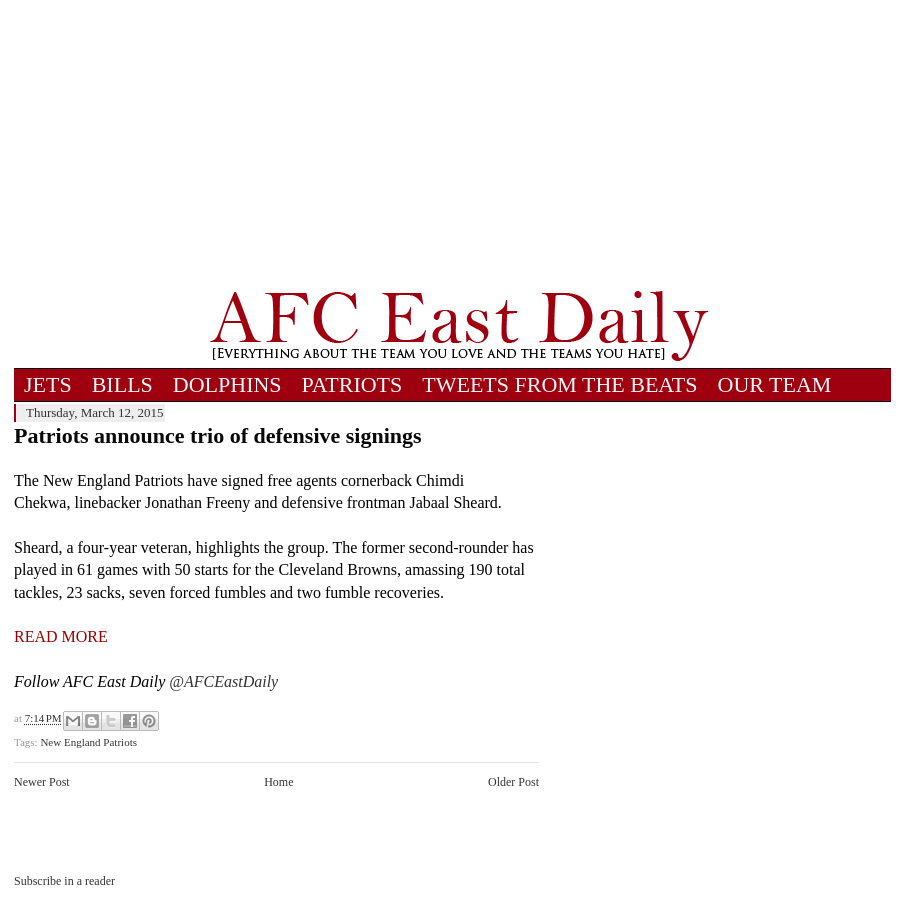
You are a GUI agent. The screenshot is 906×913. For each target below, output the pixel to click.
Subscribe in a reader (64, 881)
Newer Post (42, 782)
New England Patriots (88, 742)
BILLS (122, 384)
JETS (48, 384)
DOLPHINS (227, 384)
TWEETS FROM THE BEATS (559, 384)
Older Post (513, 782)
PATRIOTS (352, 384)
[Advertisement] (459, 145)
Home (278, 782)
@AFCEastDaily (223, 681)
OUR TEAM (775, 384)
